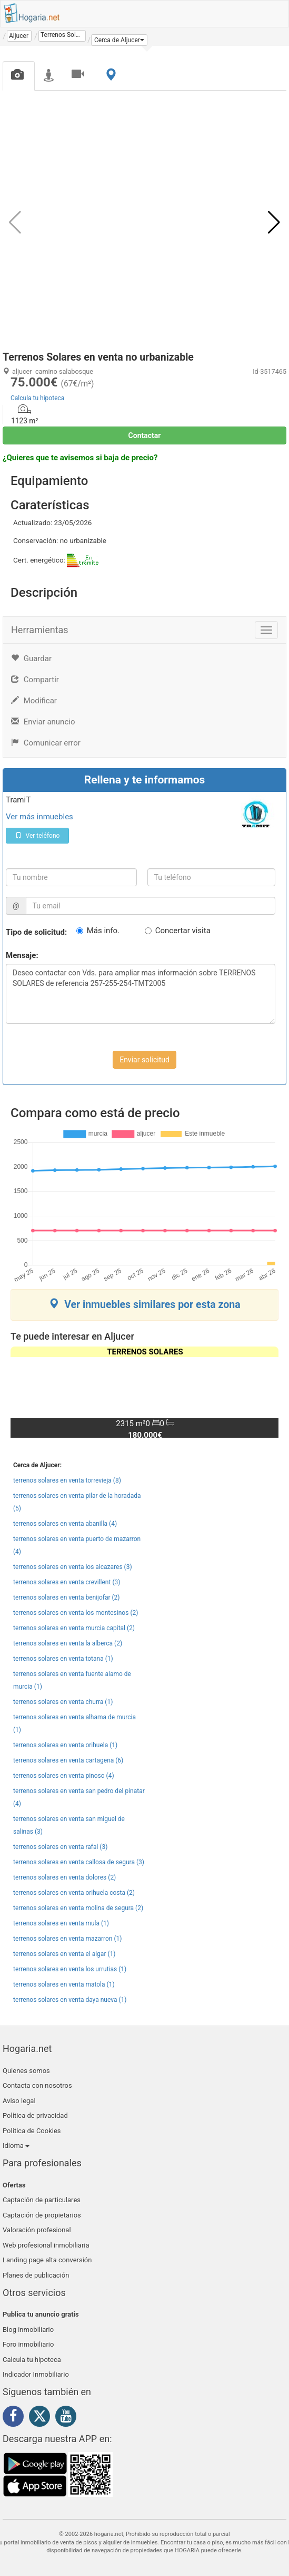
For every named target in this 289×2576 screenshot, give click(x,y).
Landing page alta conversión (47, 2260)
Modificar (34, 700)
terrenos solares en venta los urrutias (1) (69, 1969)
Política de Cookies (32, 2131)
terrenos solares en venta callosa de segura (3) (78, 1862)
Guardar (31, 658)
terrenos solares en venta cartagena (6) (68, 1760)
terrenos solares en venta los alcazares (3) (72, 1567)
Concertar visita (183, 930)
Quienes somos (26, 2071)
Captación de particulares (42, 2200)
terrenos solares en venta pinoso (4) (63, 1775)
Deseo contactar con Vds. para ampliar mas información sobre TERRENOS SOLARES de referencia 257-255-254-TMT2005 (140, 994)
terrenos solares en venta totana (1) (63, 1658)
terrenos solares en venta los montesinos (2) (75, 1612)
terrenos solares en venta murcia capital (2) (74, 1628)
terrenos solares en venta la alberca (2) (67, 1643)
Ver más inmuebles (39, 816)
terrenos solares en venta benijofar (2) (66, 1597)
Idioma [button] (16, 2145)
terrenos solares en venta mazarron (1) (67, 1938)
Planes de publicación (36, 2275)
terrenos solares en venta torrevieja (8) (67, 1480)
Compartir (35, 679)
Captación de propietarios (42, 2215)
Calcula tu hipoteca (37, 398)
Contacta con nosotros (37, 2085)
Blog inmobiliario (28, 2329)
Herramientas (39, 629)
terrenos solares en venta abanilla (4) (65, 1523)
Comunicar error (46, 743)
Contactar (144, 435)
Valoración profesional (37, 2230)
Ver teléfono (37, 835)
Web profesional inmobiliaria (46, 2245)
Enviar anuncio (43, 722)
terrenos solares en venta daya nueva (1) (70, 1999)
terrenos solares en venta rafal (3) (60, 1847)
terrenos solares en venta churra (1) (63, 1702)
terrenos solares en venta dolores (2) (64, 1877)
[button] (119, 40)
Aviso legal (19, 2101)
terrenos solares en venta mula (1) (61, 1923)
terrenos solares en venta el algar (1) (64, 1954)
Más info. (103, 930)
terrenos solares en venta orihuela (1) (65, 1745)
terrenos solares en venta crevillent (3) (66, 1582)
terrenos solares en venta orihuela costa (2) (74, 1892)
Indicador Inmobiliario (36, 2374)
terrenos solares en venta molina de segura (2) (78, 1908)
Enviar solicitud (144, 1059)
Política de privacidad (35, 2115)
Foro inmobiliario (28, 2344)
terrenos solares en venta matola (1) (64, 1984)
